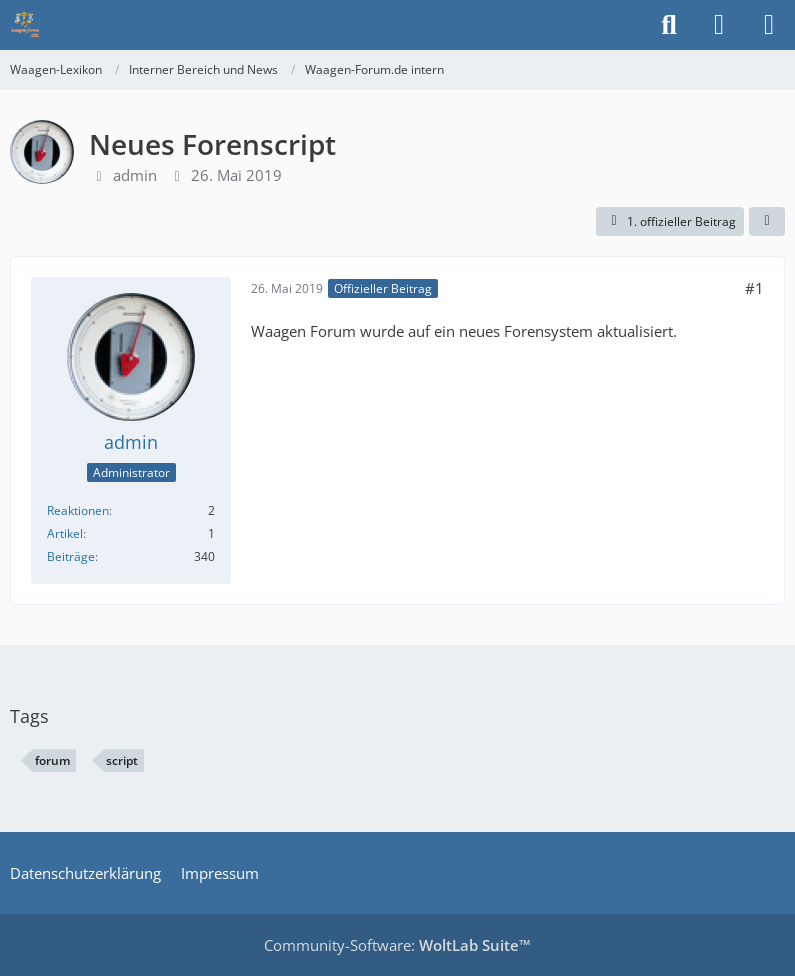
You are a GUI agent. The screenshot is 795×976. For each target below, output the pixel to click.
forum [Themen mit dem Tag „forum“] (52, 760)
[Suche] (669, 25)
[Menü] (769, 25)
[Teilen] (767, 222)
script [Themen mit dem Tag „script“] (122, 760)
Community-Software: (397, 945)
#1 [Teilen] (754, 288)
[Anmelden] (719, 25)
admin (135, 175)
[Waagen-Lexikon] (25, 25)
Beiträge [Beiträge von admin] (71, 556)
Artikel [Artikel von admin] (65, 533)
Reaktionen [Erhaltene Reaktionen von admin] (78, 510)
